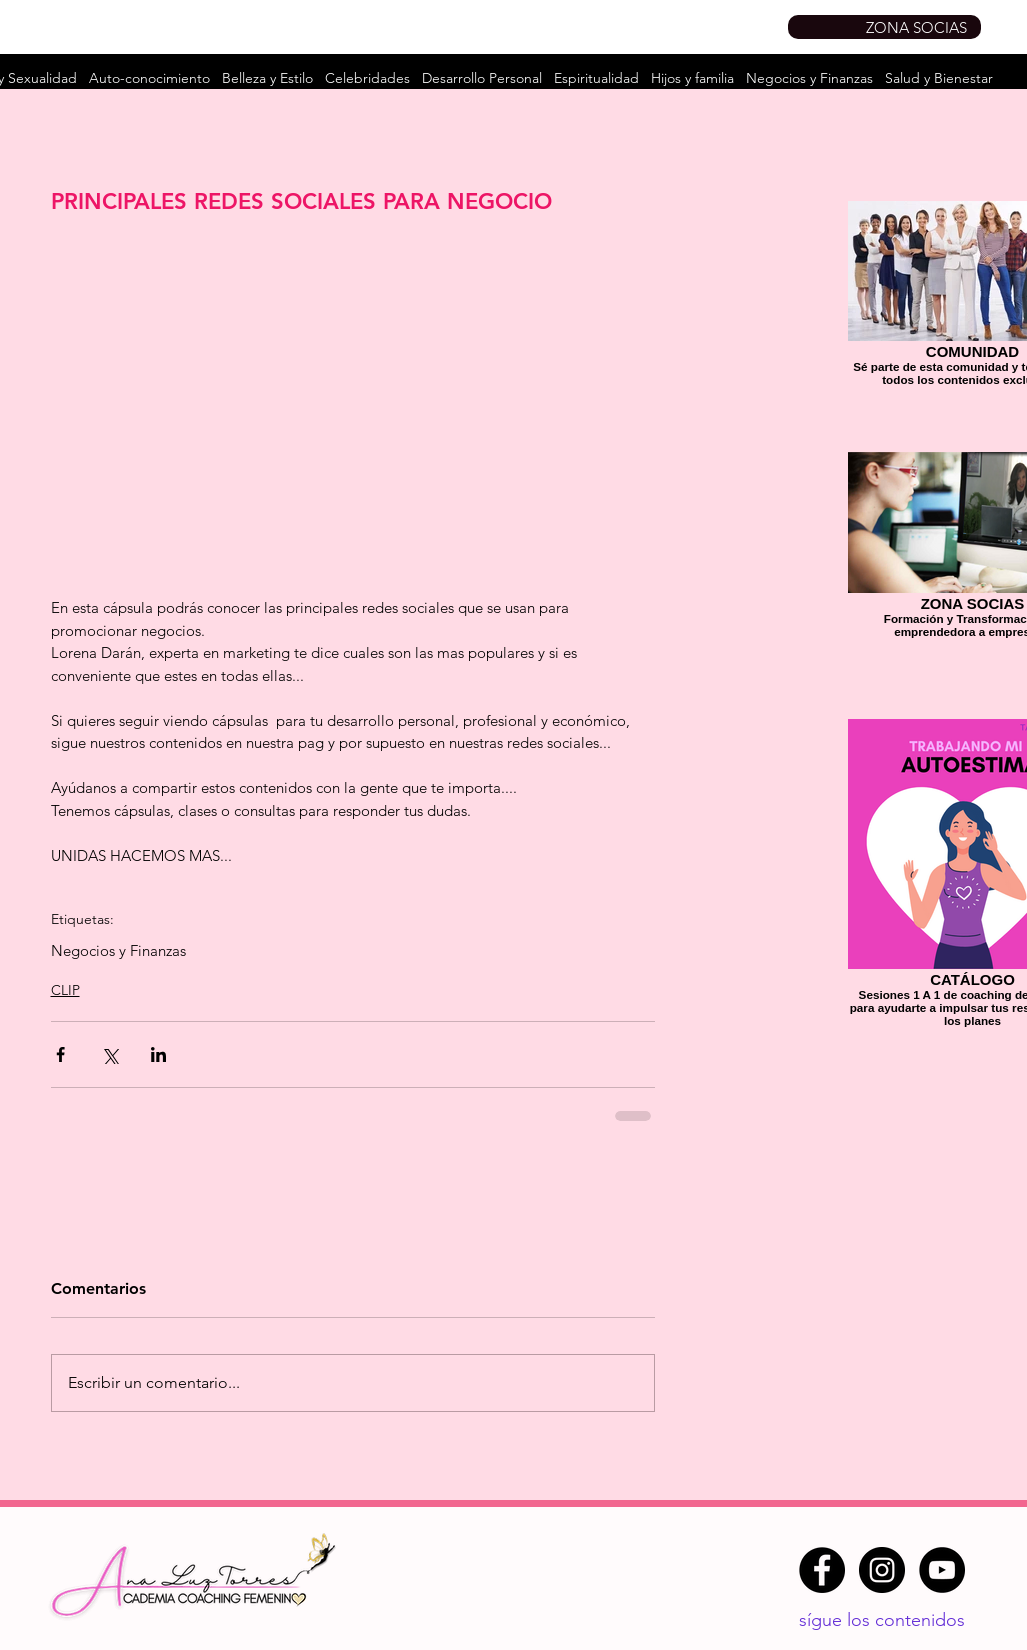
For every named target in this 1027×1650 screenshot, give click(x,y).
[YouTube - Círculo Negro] (942, 1570)
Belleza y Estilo (267, 78)
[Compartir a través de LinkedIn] (158, 1054)
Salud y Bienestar (939, 78)
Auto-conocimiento (149, 78)
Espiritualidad (596, 78)
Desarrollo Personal (482, 78)
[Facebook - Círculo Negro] (822, 1570)
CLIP (65, 990)
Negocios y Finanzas (809, 78)
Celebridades (367, 78)
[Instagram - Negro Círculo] (882, 1570)
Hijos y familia (692, 78)
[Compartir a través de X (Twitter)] (109, 1054)
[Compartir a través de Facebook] (60, 1054)
